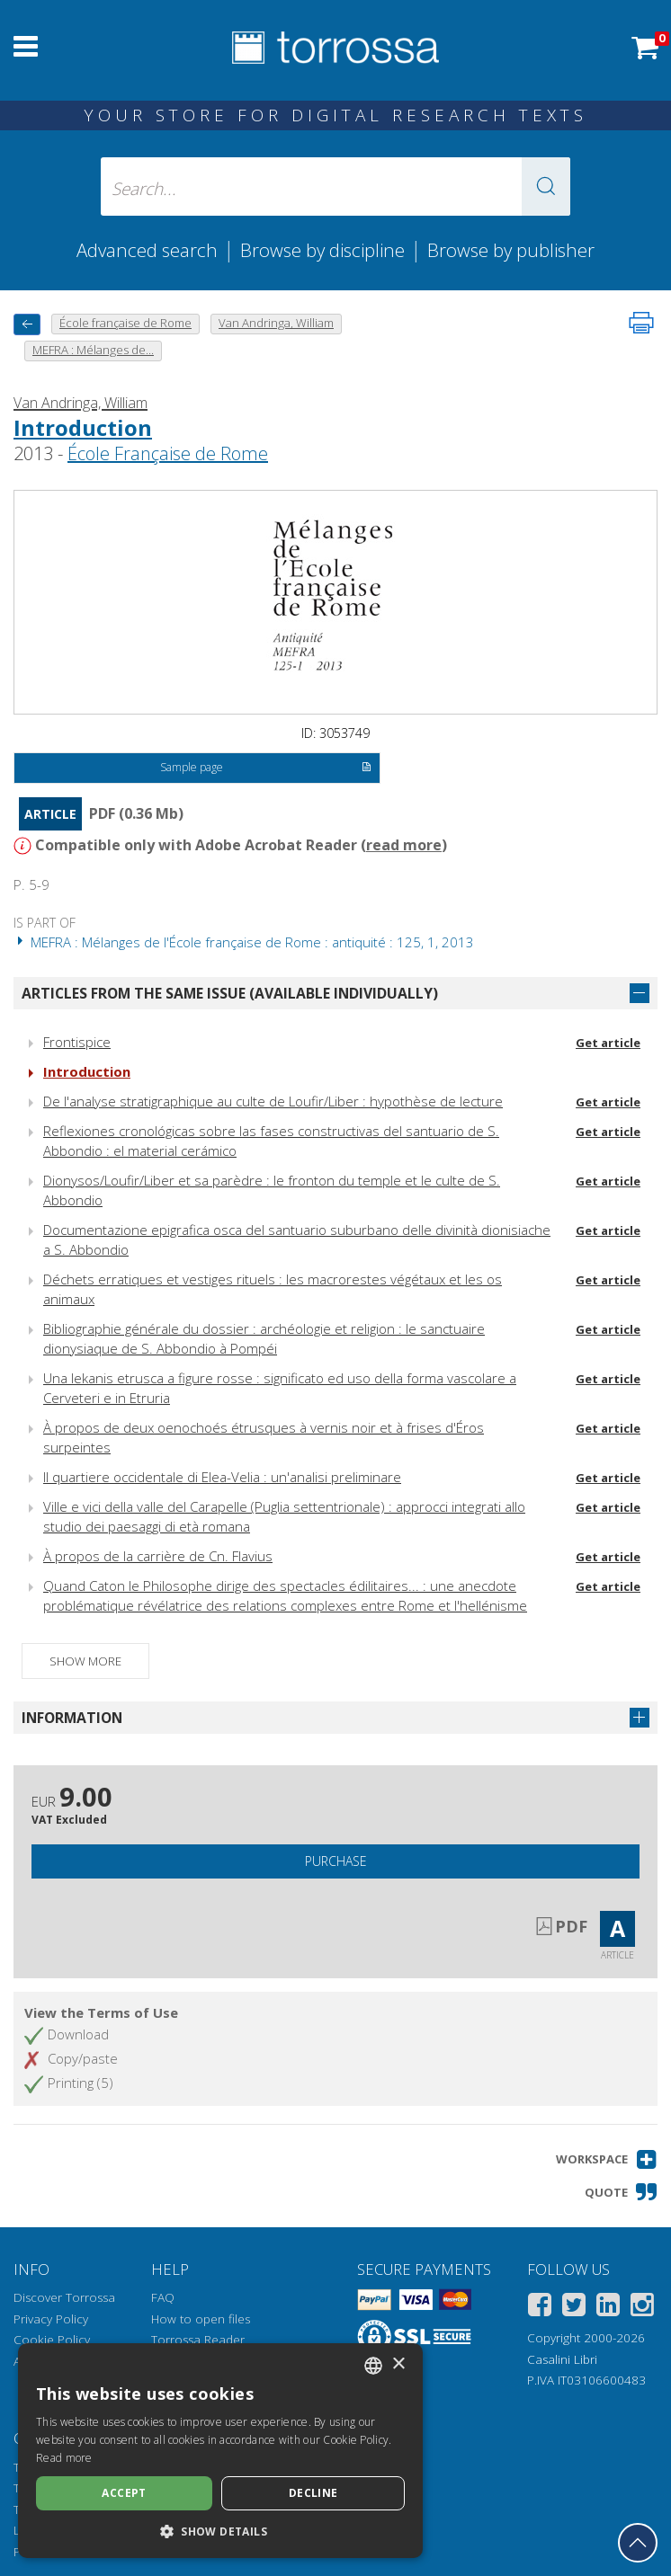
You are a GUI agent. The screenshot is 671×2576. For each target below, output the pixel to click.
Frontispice (77, 1042)
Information (72, 1718)
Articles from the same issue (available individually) (230, 993)
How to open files (200, 2319)
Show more (85, 1661)
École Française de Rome (167, 453)
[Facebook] (539, 2307)
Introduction (82, 427)
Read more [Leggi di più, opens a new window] (64, 2457)
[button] (546, 186)
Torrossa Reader (198, 2340)
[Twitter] (574, 2307)
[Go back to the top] (638, 2543)
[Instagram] (642, 2307)
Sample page (265, 768)
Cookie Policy (51, 2340)
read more (404, 845)
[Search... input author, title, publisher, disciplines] (335, 186)
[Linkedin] (608, 2307)
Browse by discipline (322, 249)
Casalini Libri (562, 2359)
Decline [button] (313, 2492)
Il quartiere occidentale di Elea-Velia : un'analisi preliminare (222, 1477)
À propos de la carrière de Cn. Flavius (158, 1556)
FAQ (162, 2297)
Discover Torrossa (64, 2297)
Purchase (336, 1861)
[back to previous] (26, 324)
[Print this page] (641, 322)
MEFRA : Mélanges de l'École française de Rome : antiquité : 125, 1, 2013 (243, 942)
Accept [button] (124, 2492)
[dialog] (220, 2450)
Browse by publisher (511, 249)
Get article (608, 1043)
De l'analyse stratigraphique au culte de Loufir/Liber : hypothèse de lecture (273, 1101)
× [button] (398, 2364)
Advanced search (147, 249)
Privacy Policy (50, 2319)
